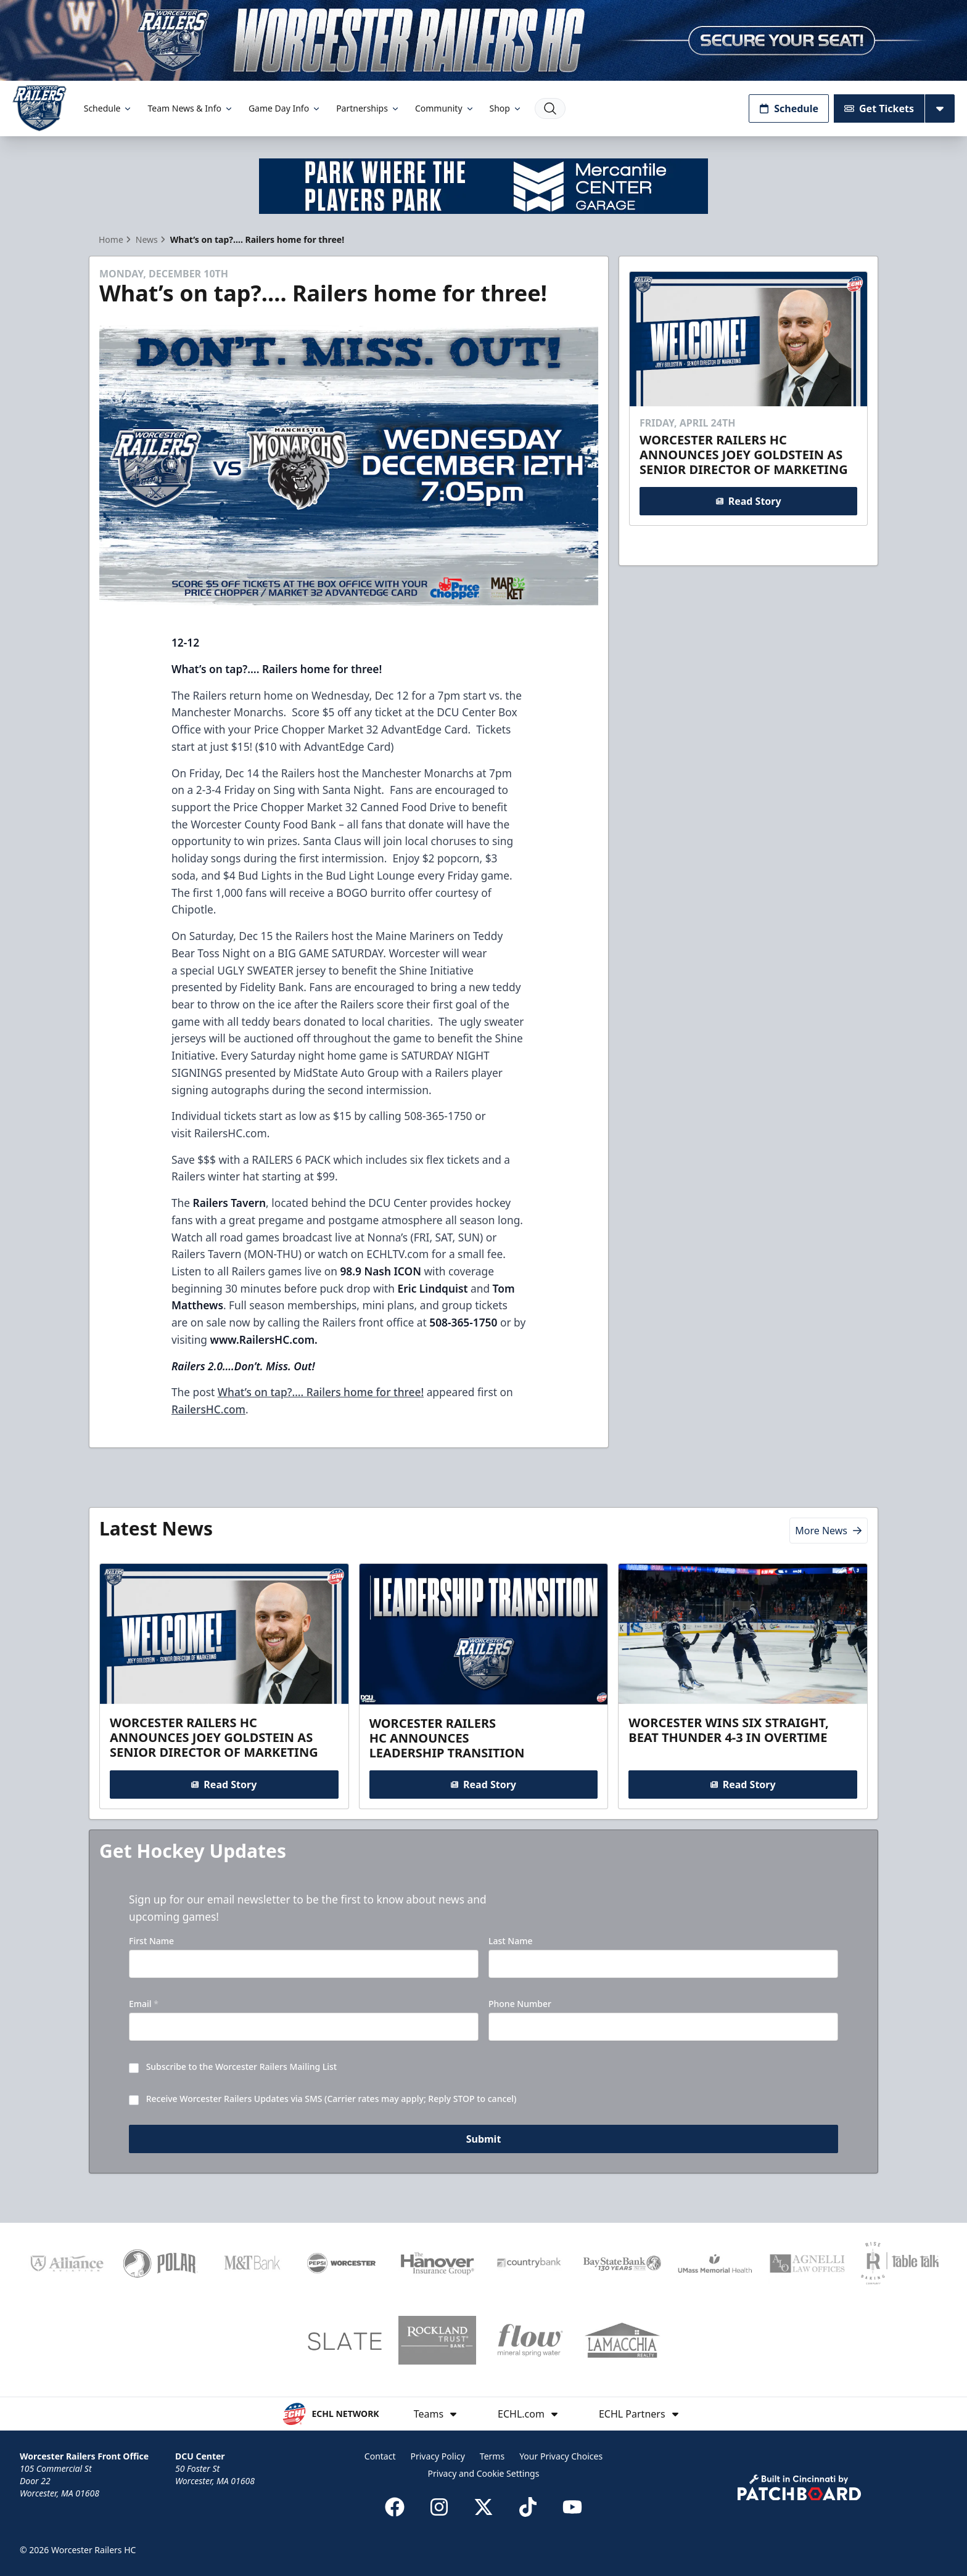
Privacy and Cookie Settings (484, 2473)
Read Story (748, 500)
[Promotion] (483, 40)
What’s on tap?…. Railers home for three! (321, 1391)
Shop (506, 108)
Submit (483, 2139)
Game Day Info (285, 108)
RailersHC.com (208, 1409)
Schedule (108, 108)
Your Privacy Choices (561, 2456)
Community (445, 108)
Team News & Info (190, 108)
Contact (380, 2456)
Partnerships (368, 108)
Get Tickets (879, 108)
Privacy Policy (438, 2456)
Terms (492, 2456)
